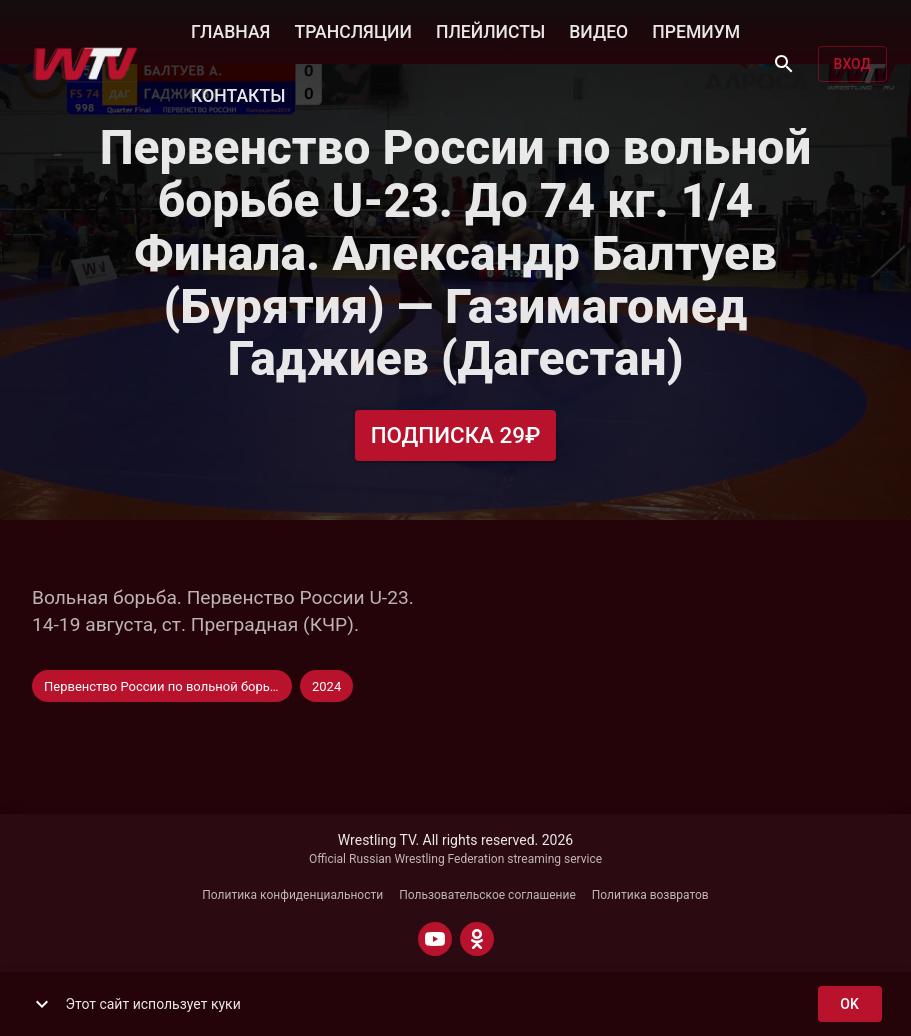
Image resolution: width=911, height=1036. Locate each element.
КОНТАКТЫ (238, 94)
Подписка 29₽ (456, 435)
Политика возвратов (650, 895)
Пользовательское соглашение (487, 895)
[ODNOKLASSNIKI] (477, 939)
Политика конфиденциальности (292, 895)
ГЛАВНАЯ (230, 30)
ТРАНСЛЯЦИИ (352, 30)
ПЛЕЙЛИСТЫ (490, 30)
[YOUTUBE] (435, 939)
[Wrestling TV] (85, 64)
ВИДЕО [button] (598, 30)
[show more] (42, 1004)
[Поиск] (784, 64)
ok (850, 1004)
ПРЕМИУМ (696, 30)
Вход (852, 64)
